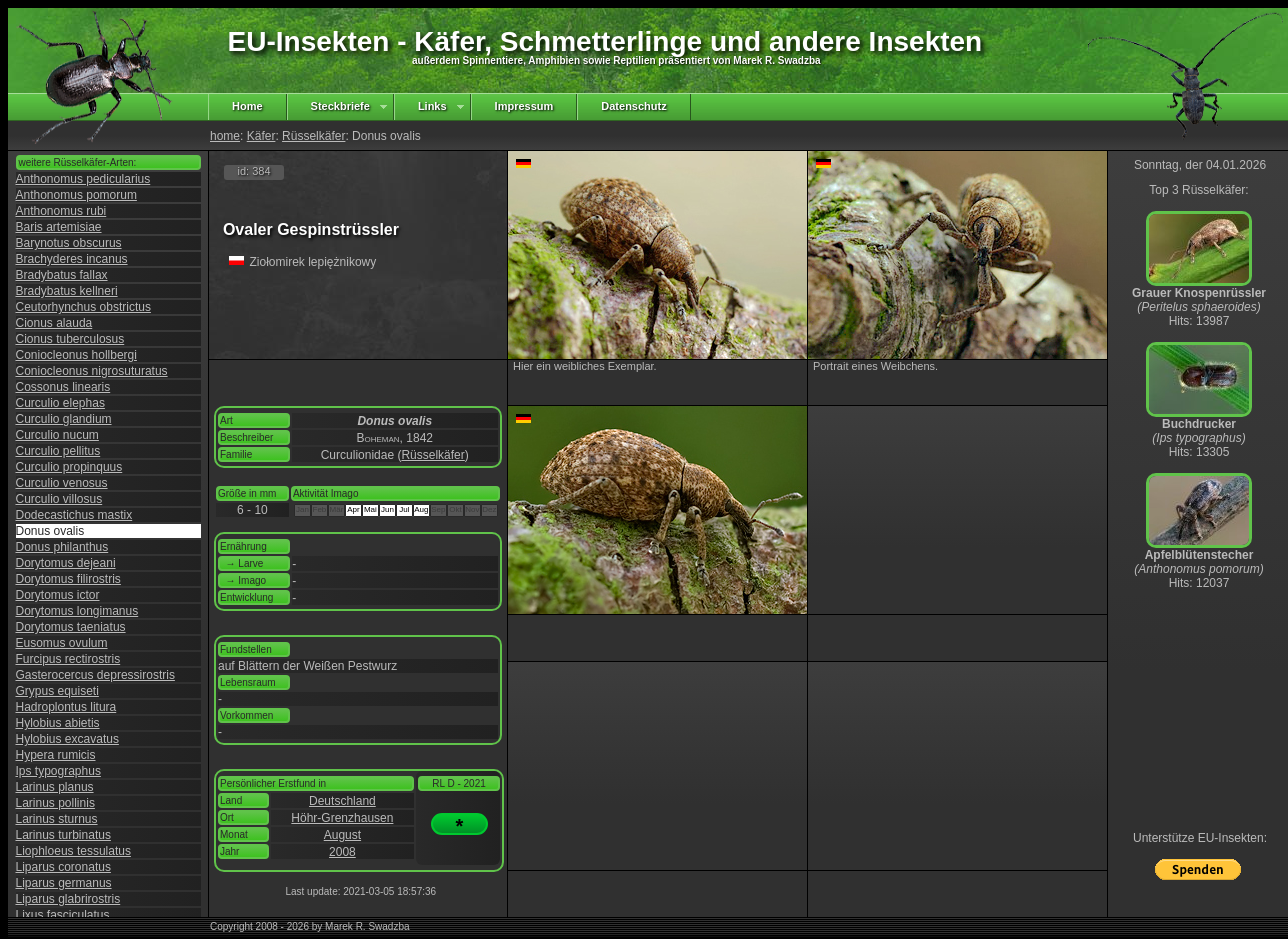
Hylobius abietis (58, 723)
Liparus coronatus (63, 867)
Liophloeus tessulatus (73, 851)
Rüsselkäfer (313, 136)
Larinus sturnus (57, 819)
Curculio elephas (60, 403)
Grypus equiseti (57, 691)
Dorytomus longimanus (77, 611)
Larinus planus (55, 787)
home (225, 136)
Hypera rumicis (56, 755)
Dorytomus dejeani (66, 563)
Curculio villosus (59, 499)
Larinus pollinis (55, 803)
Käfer (261, 136)
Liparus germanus (64, 883)
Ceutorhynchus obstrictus (83, 307)
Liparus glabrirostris (68, 899)
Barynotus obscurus (69, 243)
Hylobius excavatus (67, 739)
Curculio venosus (62, 483)
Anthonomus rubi (61, 211)
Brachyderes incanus (72, 259)
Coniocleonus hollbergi (76, 355)
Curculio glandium (64, 419)
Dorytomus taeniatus (71, 627)
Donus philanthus (62, 547)
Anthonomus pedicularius (83, 179)
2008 (342, 852)
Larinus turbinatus (63, 835)
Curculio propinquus (69, 467)
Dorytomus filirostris (68, 579)
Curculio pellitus (58, 451)
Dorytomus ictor (58, 595)
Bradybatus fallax (62, 275)
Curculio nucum (57, 435)
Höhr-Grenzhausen (342, 818)
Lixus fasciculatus (63, 915)
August (342, 835)
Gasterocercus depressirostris (95, 675)
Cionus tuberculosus (70, 339)
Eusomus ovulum (62, 643)
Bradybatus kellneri (67, 291)
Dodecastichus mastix (74, 515)
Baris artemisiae (59, 227)
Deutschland (342, 801)
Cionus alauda (54, 323)
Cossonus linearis (63, 387)
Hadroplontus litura (66, 707)
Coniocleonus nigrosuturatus (92, 371)
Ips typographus (58, 771)
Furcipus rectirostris (68, 659)
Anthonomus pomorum (76, 195)
